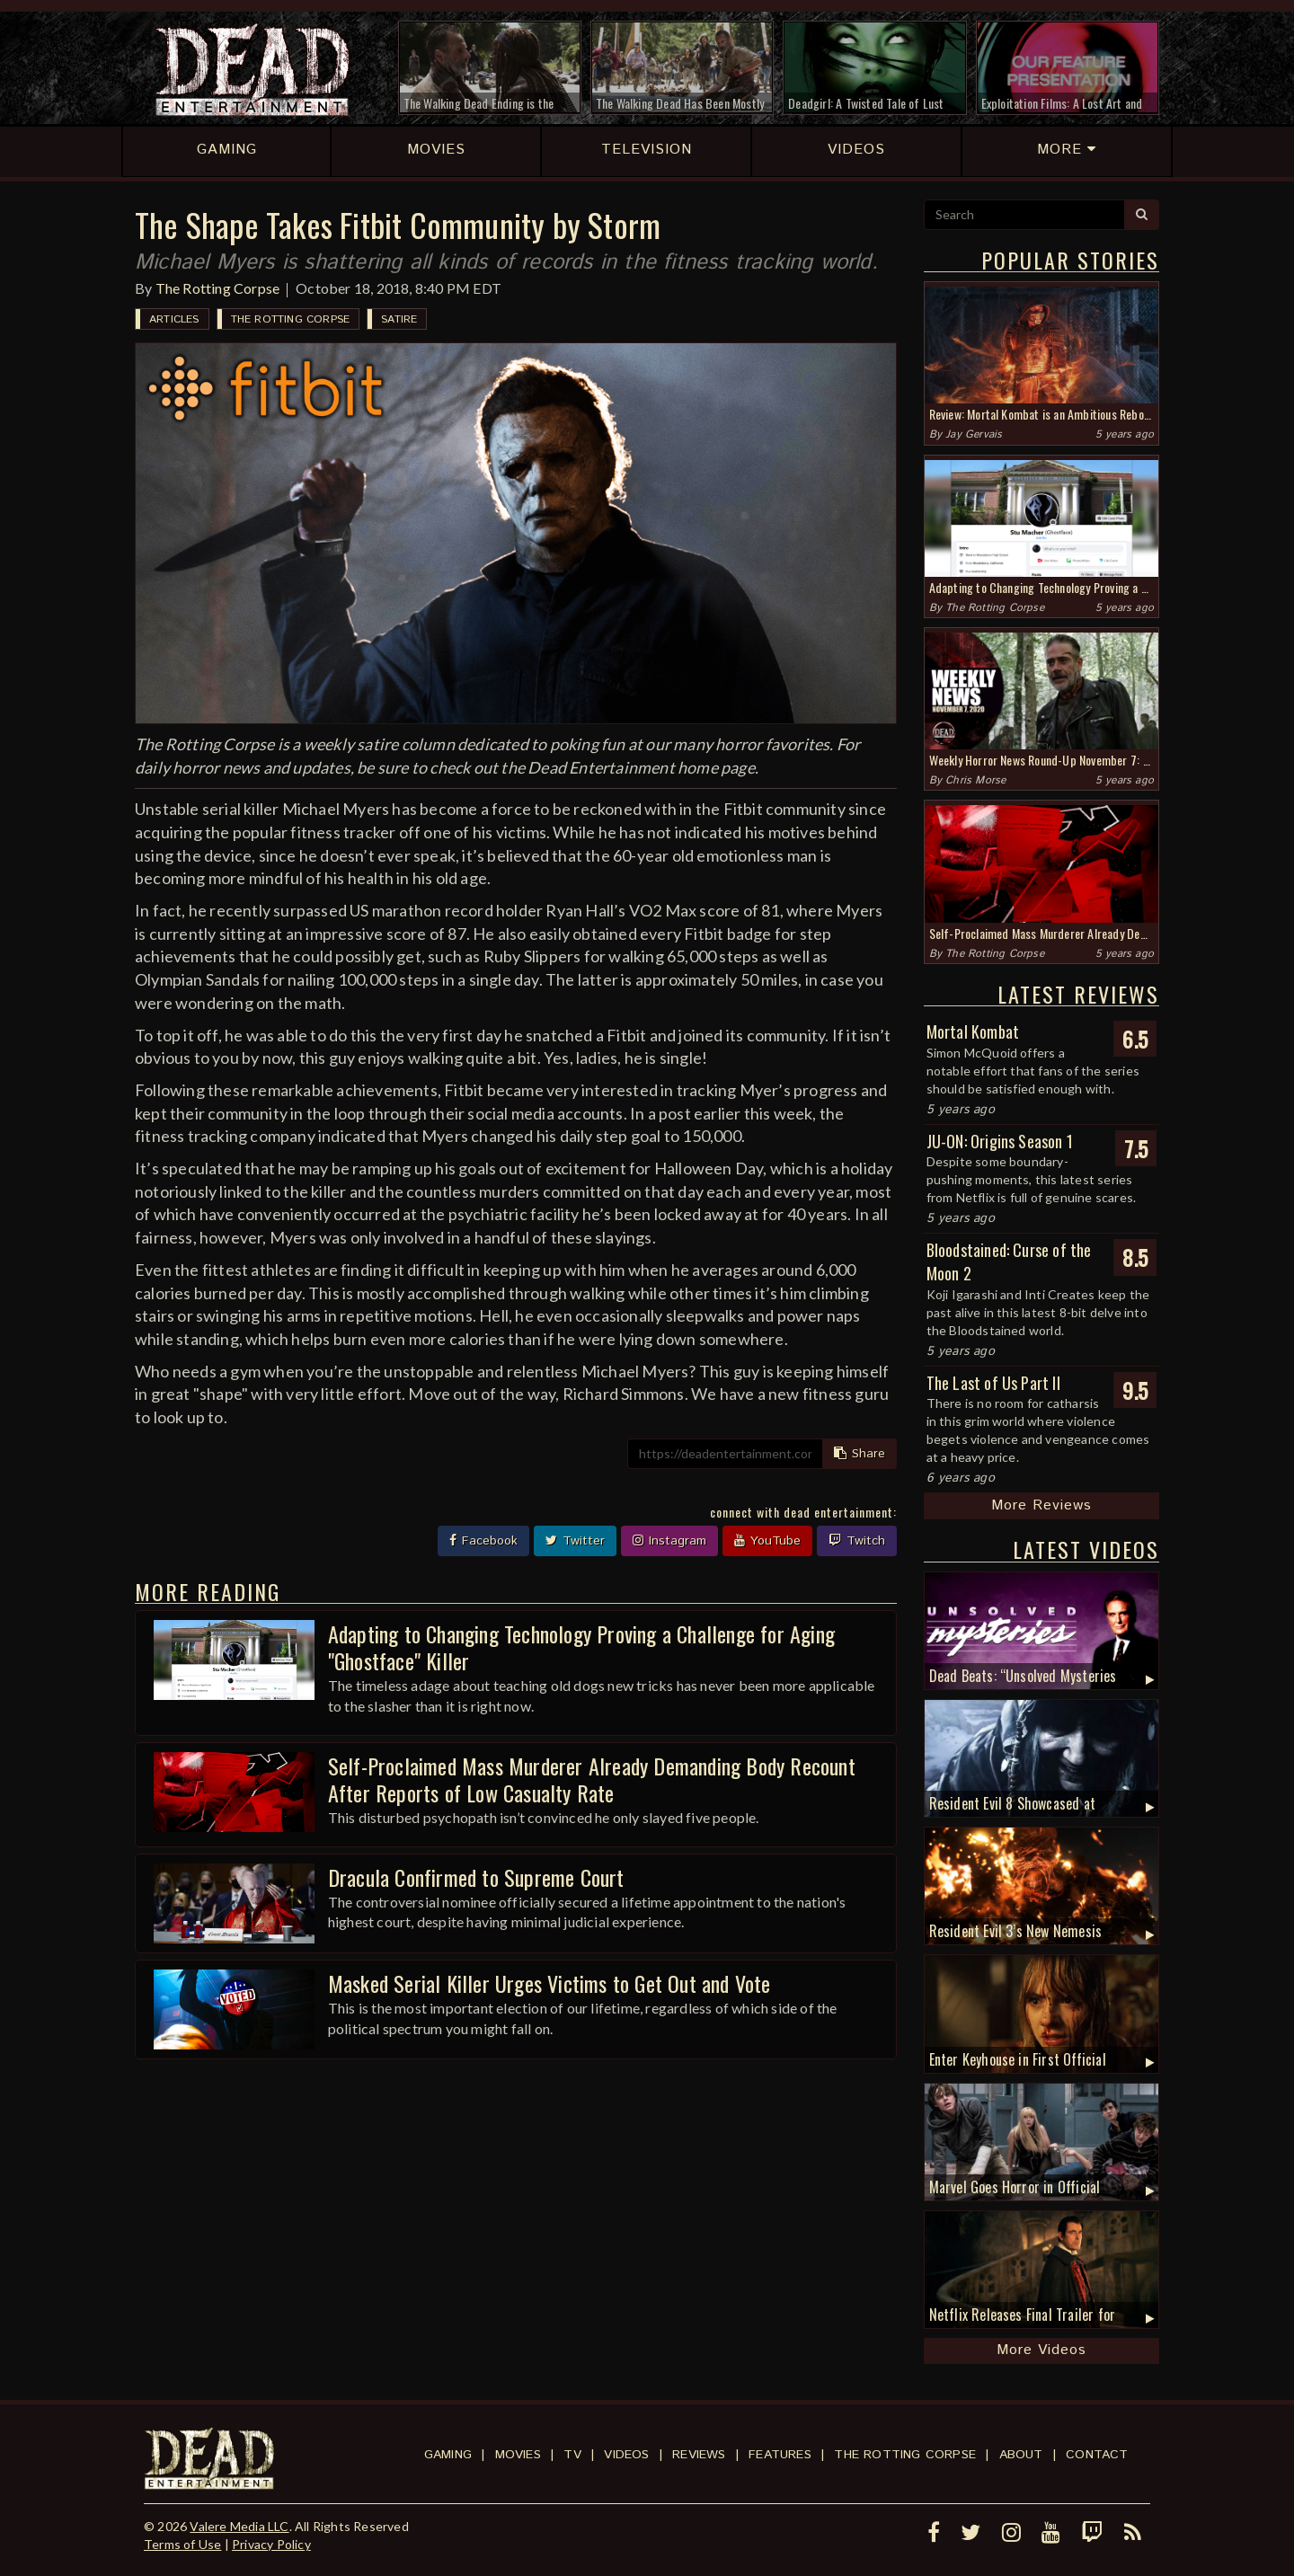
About (1021, 2455)
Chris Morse (975, 780)
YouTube (767, 1541)
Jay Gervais (973, 434)
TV (572, 2455)
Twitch (857, 1541)
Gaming (448, 2455)
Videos (626, 2455)
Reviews (698, 2455)
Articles (174, 319)
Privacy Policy (271, 2544)
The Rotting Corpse (217, 288)
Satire (399, 319)
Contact (1097, 2455)
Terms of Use (182, 2544)
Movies (518, 2455)
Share (859, 1454)
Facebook (483, 1541)
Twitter (575, 1541)
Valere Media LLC (239, 2526)
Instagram (669, 1541)
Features (780, 2455)
